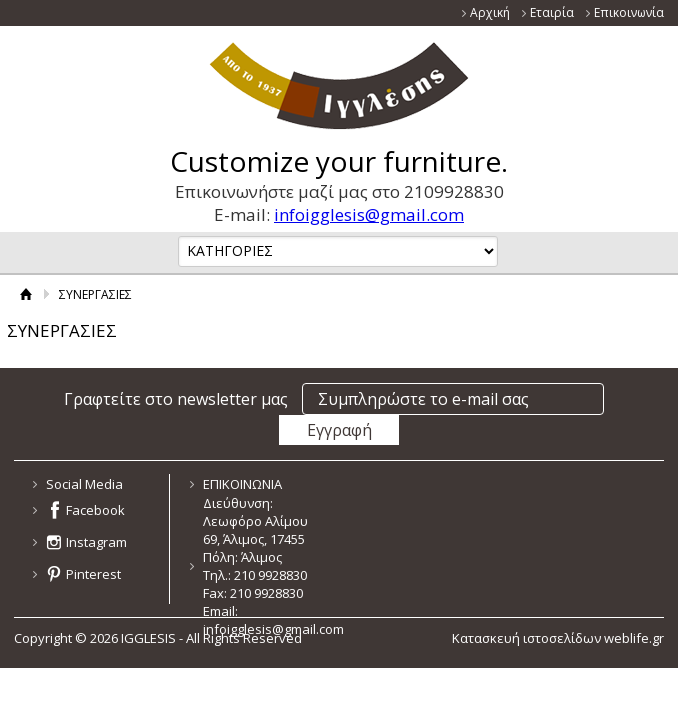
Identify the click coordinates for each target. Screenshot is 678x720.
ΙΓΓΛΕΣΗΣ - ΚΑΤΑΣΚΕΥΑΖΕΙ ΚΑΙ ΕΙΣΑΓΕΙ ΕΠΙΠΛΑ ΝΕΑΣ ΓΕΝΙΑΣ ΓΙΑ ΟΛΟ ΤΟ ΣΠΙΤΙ (339, 85)
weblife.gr (634, 638)
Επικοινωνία (629, 12)
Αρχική (490, 12)
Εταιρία (552, 12)
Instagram (96, 542)
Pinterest (93, 574)
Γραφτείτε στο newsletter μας (176, 399)
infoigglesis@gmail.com (369, 214)
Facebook (95, 510)
